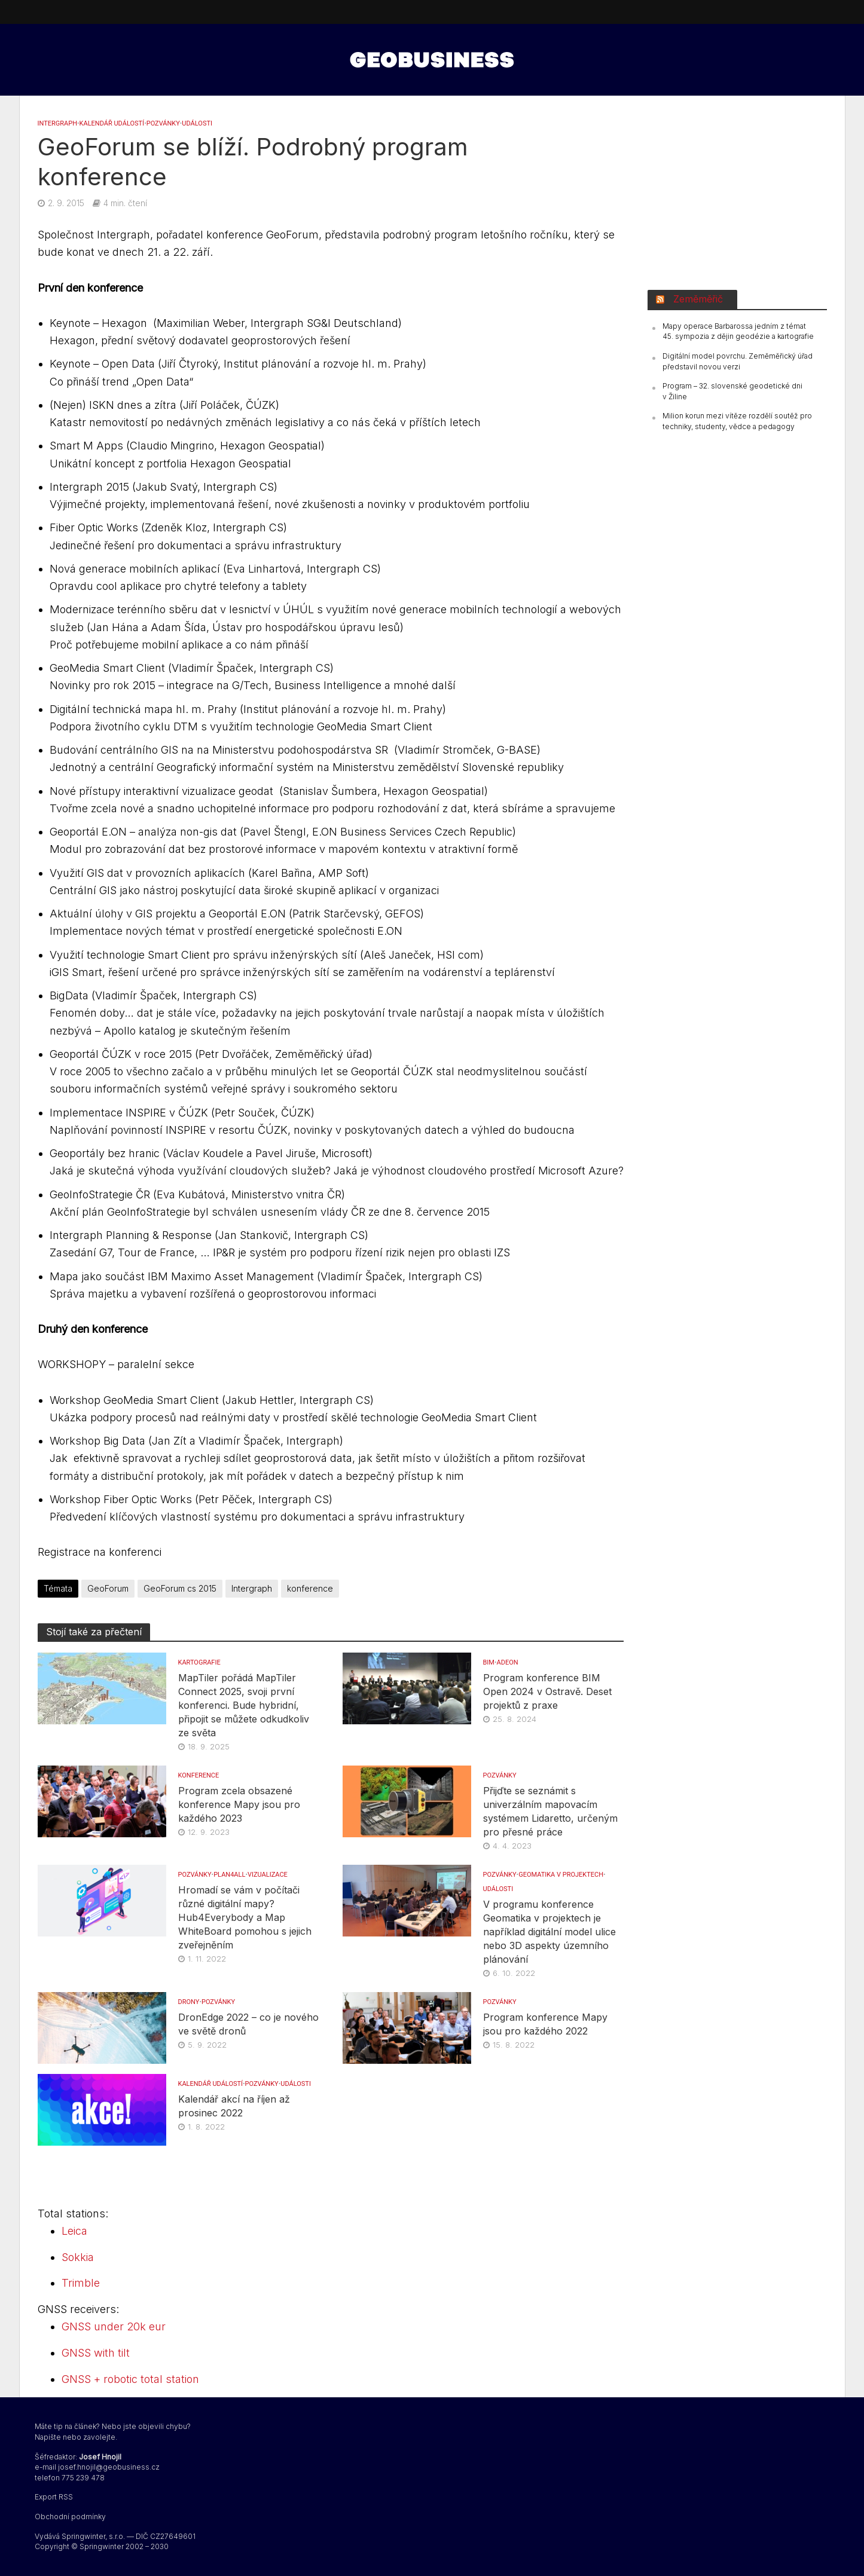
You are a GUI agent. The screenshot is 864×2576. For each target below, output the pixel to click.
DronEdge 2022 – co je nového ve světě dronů (248, 2024)
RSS (66, 2496)
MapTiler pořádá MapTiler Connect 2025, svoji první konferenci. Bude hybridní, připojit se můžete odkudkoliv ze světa (243, 1705)
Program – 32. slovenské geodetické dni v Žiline (732, 391)
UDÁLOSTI (197, 123)
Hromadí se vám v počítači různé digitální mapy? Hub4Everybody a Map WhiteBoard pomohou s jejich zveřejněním (245, 1917)
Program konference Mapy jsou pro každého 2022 (545, 2024)
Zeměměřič (698, 299)
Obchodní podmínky (70, 2516)
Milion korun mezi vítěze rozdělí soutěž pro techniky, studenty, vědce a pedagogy (737, 421)
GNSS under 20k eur (114, 2326)
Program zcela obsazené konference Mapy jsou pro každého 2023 (239, 1804)
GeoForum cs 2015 (180, 1588)
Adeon (507, 1662)
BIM (488, 1662)
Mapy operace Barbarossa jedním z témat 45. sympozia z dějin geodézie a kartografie (738, 331)
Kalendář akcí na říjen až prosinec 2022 (234, 2106)
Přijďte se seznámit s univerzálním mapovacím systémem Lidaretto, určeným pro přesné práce (550, 1811)
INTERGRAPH (58, 123)
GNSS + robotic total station (130, 2379)
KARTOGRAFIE (199, 1662)
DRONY (189, 2002)
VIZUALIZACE (268, 1875)
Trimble (81, 2283)
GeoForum (108, 1588)
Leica (74, 2231)
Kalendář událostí (112, 123)
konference (310, 1588)
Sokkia (78, 2257)
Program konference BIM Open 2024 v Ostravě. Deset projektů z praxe (547, 1691)
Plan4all (229, 1875)
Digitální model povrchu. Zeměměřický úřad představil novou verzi (737, 361)
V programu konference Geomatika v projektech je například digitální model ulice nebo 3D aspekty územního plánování (549, 1931)
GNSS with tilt (96, 2352)
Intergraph (251, 1588)
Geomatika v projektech (560, 1875)
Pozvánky (163, 123)
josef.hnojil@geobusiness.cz (109, 2466)
